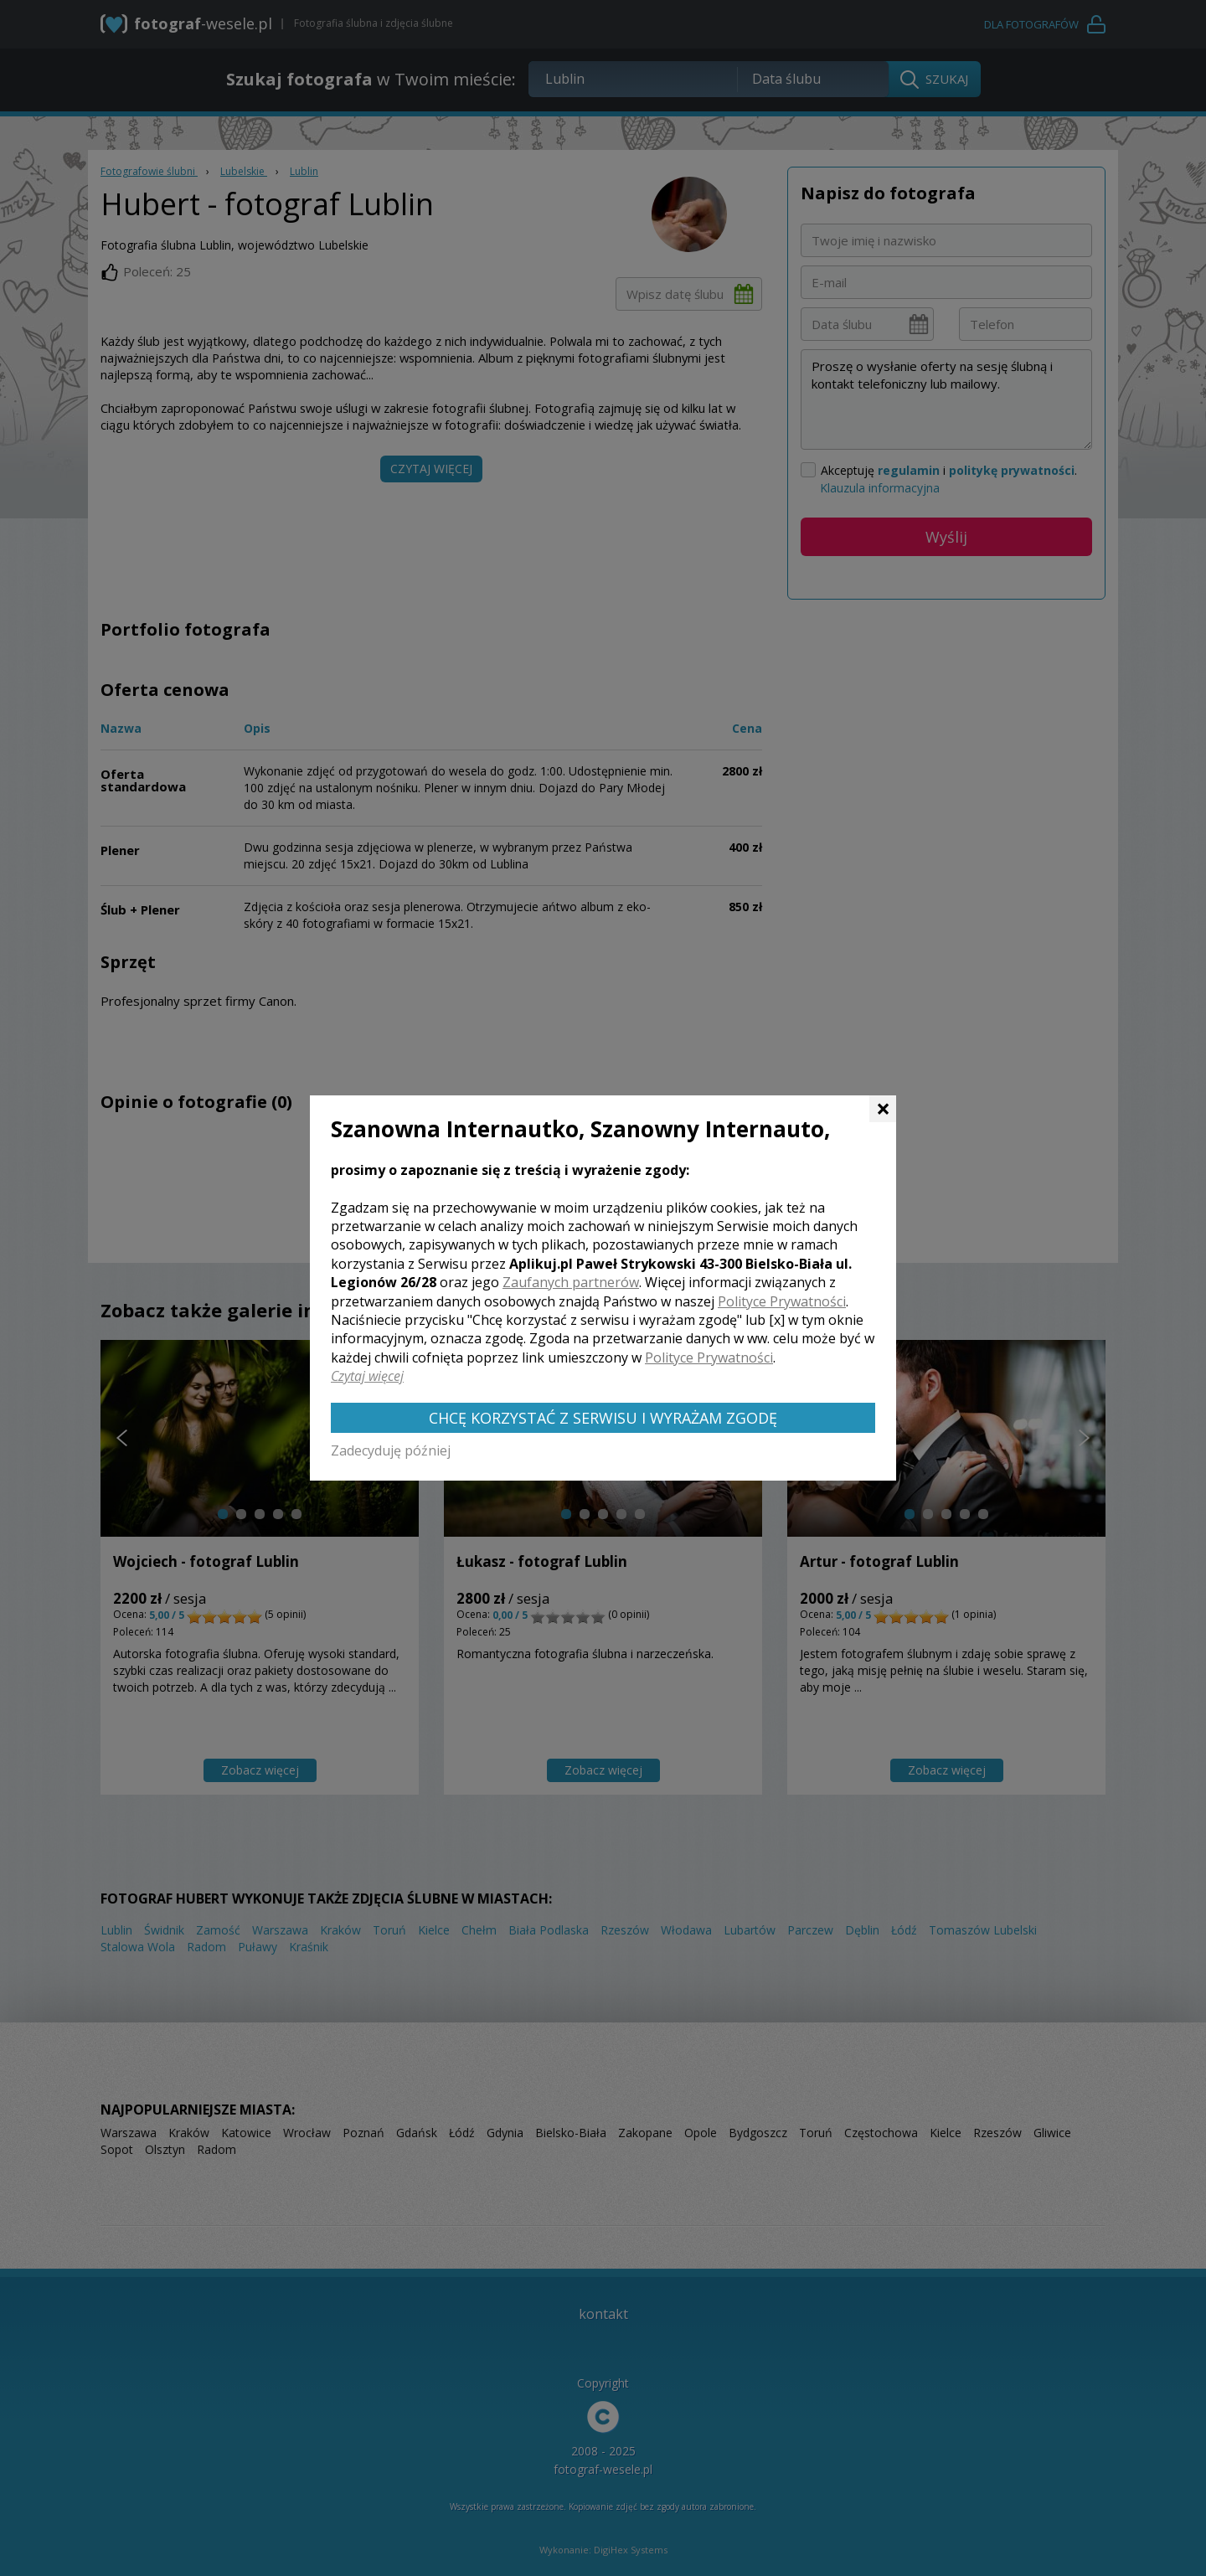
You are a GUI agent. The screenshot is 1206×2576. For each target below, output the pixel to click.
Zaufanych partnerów (570, 1282)
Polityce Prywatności (782, 1301)
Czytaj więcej (367, 1376)
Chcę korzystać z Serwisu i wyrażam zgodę (603, 1418)
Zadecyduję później (391, 1450)
